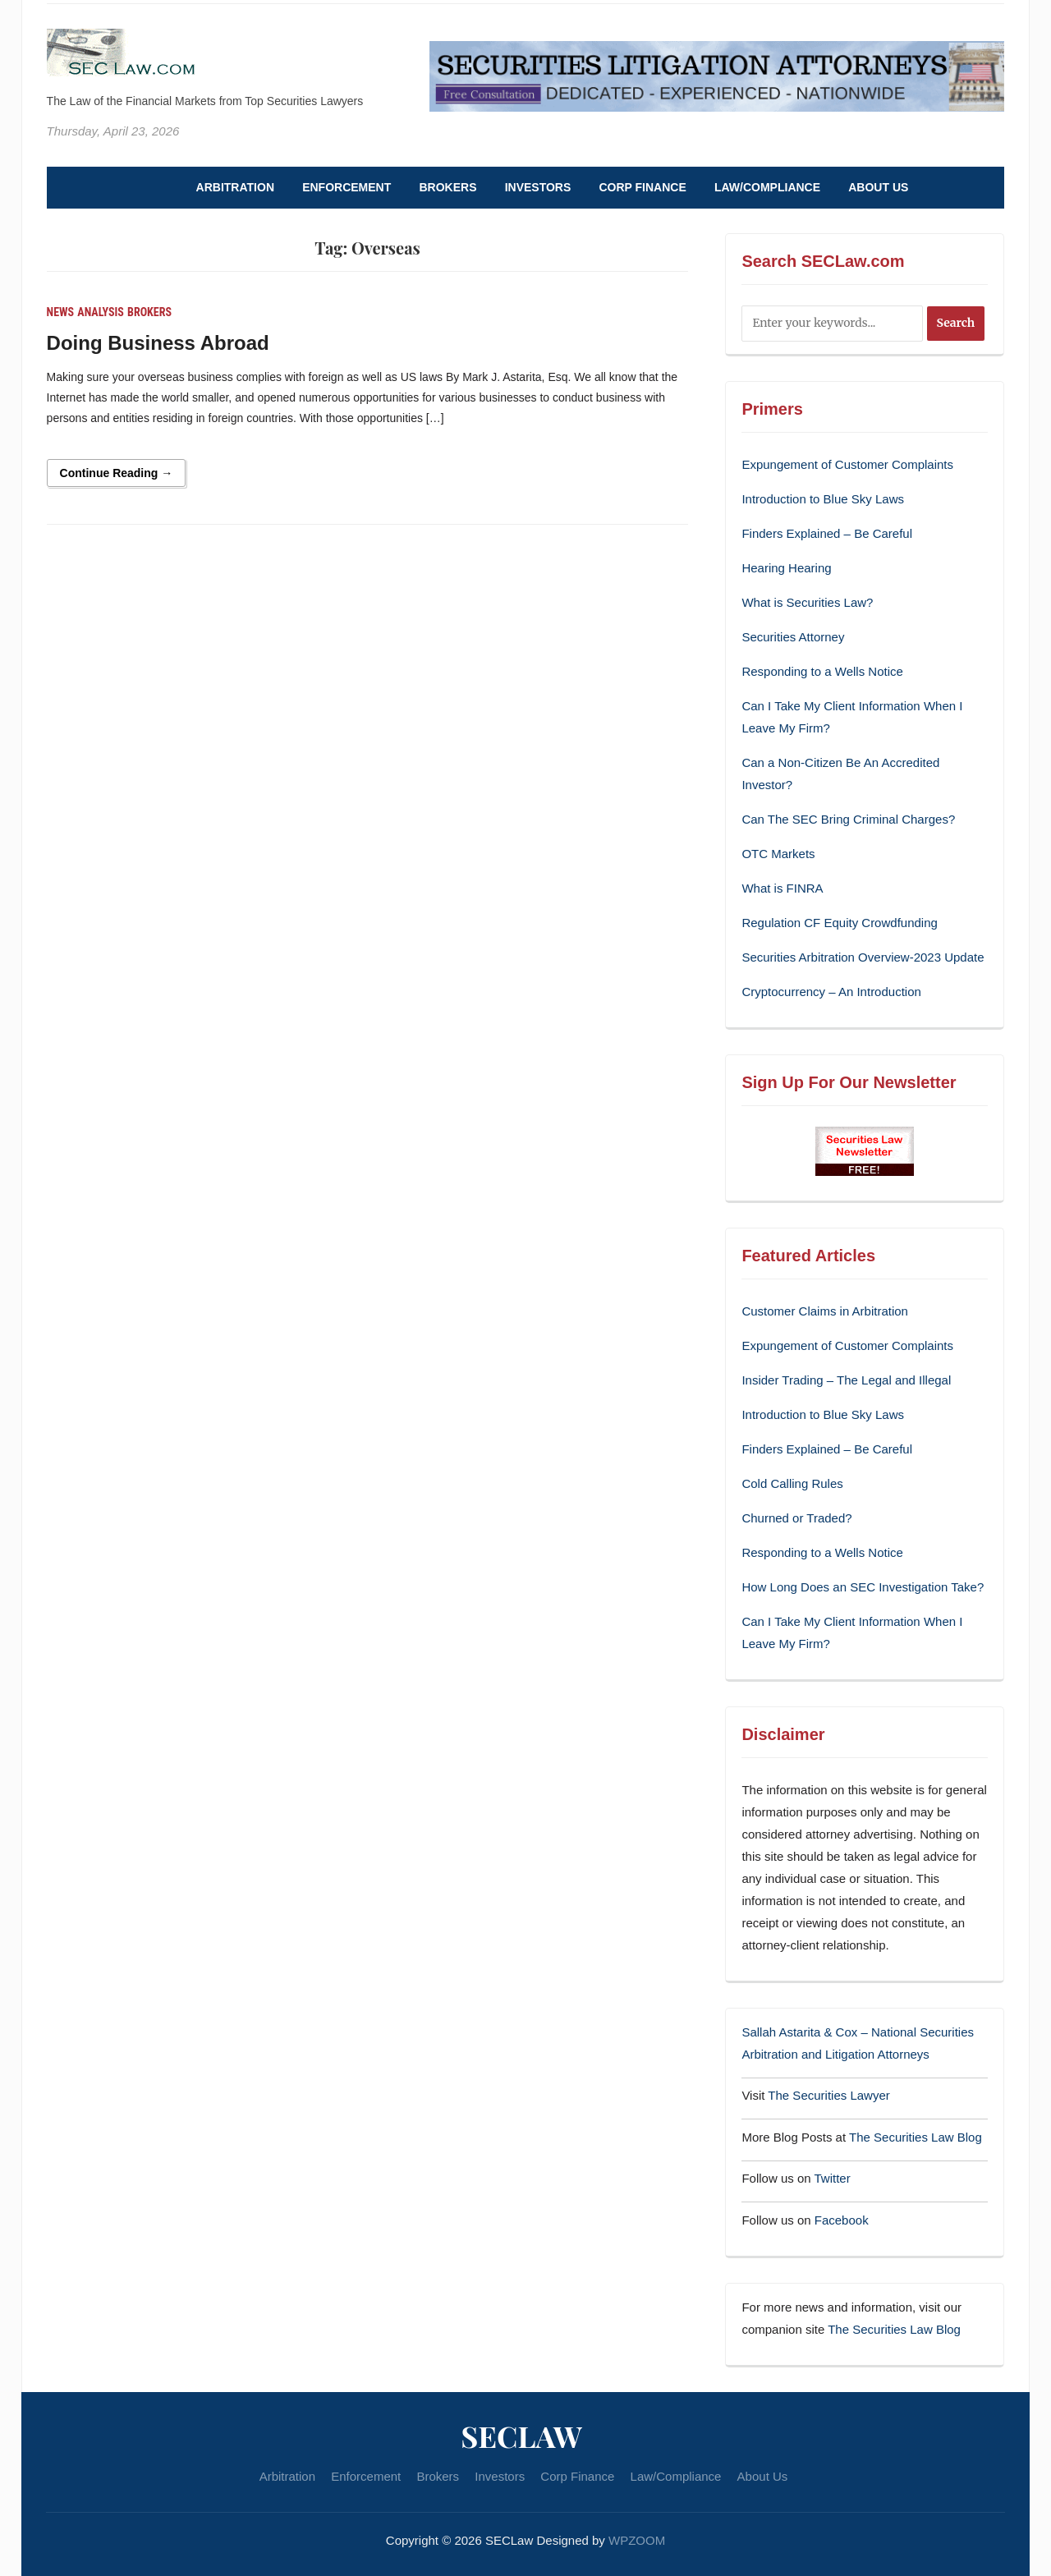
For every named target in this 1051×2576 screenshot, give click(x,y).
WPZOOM (636, 2540)
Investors (538, 187)
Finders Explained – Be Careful (826, 533)
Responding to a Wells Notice (822, 671)
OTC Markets (778, 854)
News (61, 312)
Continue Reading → (116, 473)
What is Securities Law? (807, 602)
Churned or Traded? (796, 1518)
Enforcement (346, 187)
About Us (878, 187)
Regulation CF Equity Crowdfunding (839, 923)
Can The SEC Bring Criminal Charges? (848, 819)
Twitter (833, 2178)
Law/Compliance (767, 187)
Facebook (842, 2220)
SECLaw (521, 2435)
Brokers (447, 187)
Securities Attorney (792, 637)
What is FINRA (782, 888)
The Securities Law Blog (915, 2137)
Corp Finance (642, 187)
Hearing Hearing (787, 568)
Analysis (100, 312)
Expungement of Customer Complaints (847, 464)
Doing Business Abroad (158, 343)
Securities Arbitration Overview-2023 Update (862, 957)
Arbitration (235, 187)
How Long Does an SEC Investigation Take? (862, 1587)
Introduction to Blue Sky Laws (822, 499)
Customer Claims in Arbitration (824, 1311)
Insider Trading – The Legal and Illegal (846, 1380)
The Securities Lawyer (828, 2095)
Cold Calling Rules (791, 1483)
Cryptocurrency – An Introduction (830, 992)
